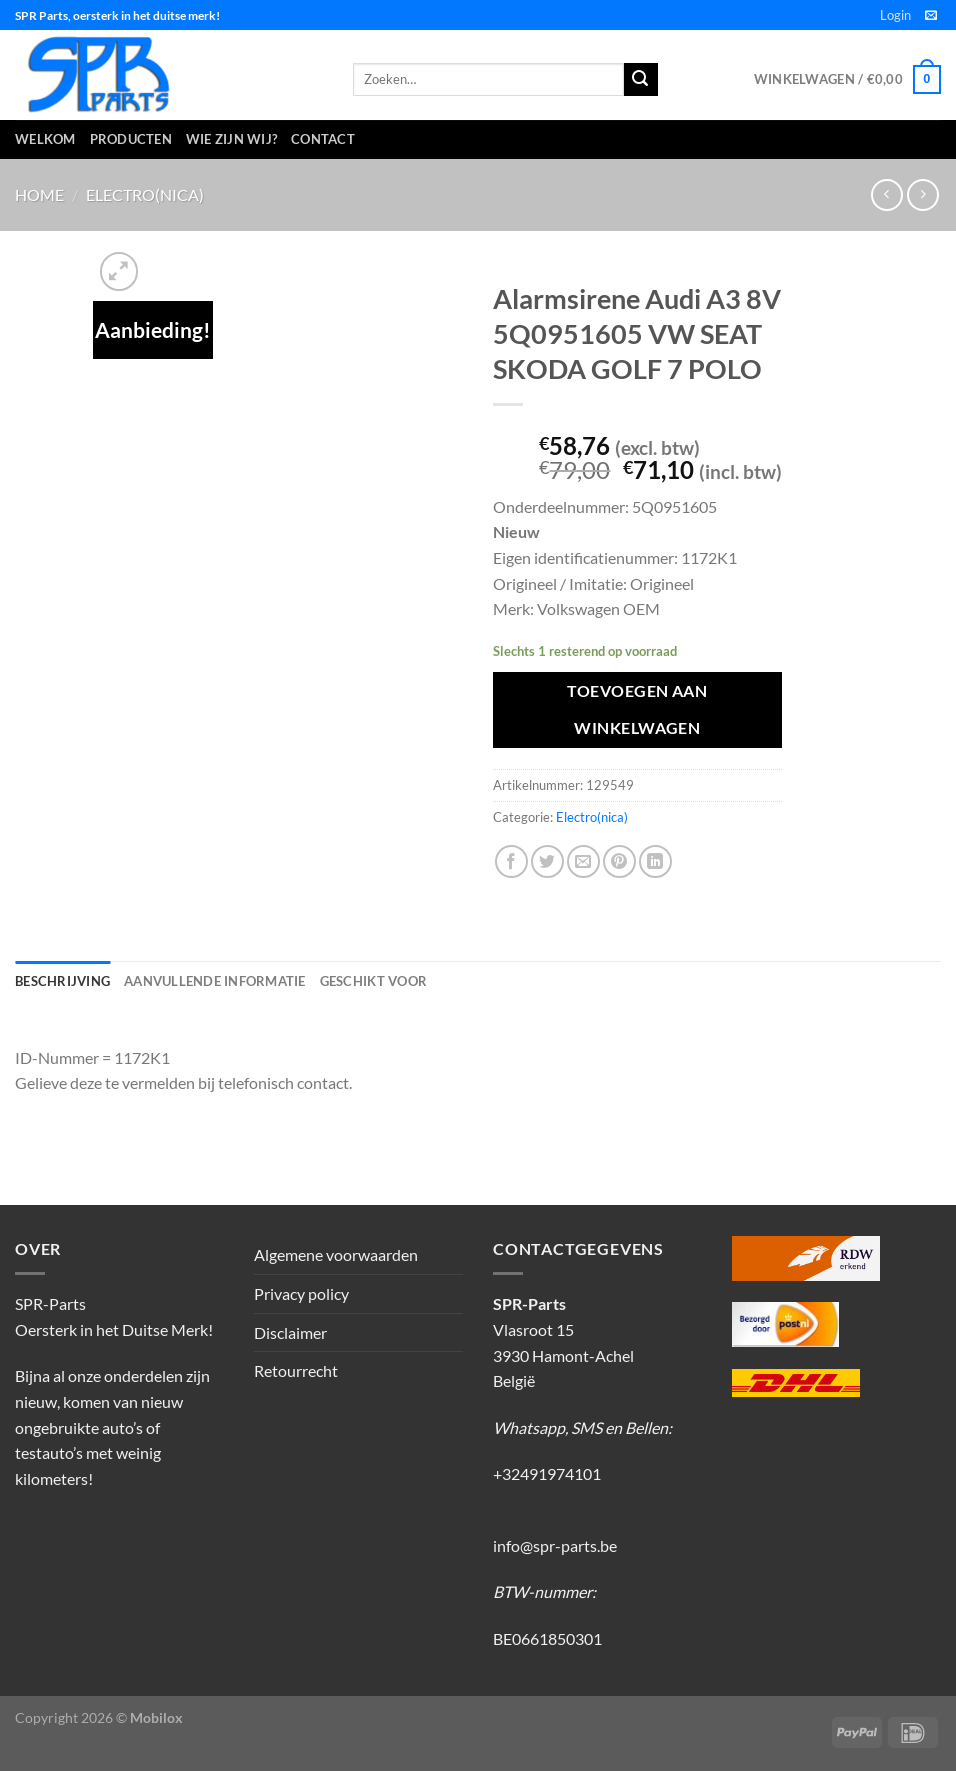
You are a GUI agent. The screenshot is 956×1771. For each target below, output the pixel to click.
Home (39, 194)
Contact (323, 139)
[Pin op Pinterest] (619, 861)
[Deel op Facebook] (511, 861)
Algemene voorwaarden (336, 1254)
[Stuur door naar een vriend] (583, 861)
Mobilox (156, 1717)
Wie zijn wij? (231, 139)
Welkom (45, 139)
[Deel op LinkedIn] (655, 861)
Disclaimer (290, 1332)
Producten (131, 139)
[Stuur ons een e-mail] (931, 16)
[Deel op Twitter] (547, 861)
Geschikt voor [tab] (373, 981)
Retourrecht (296, 1370)
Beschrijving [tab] (62, 981)
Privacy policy (301, 1293)
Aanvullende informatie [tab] (215, 981)
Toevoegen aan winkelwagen (637, 709)
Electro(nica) (145, 194)
